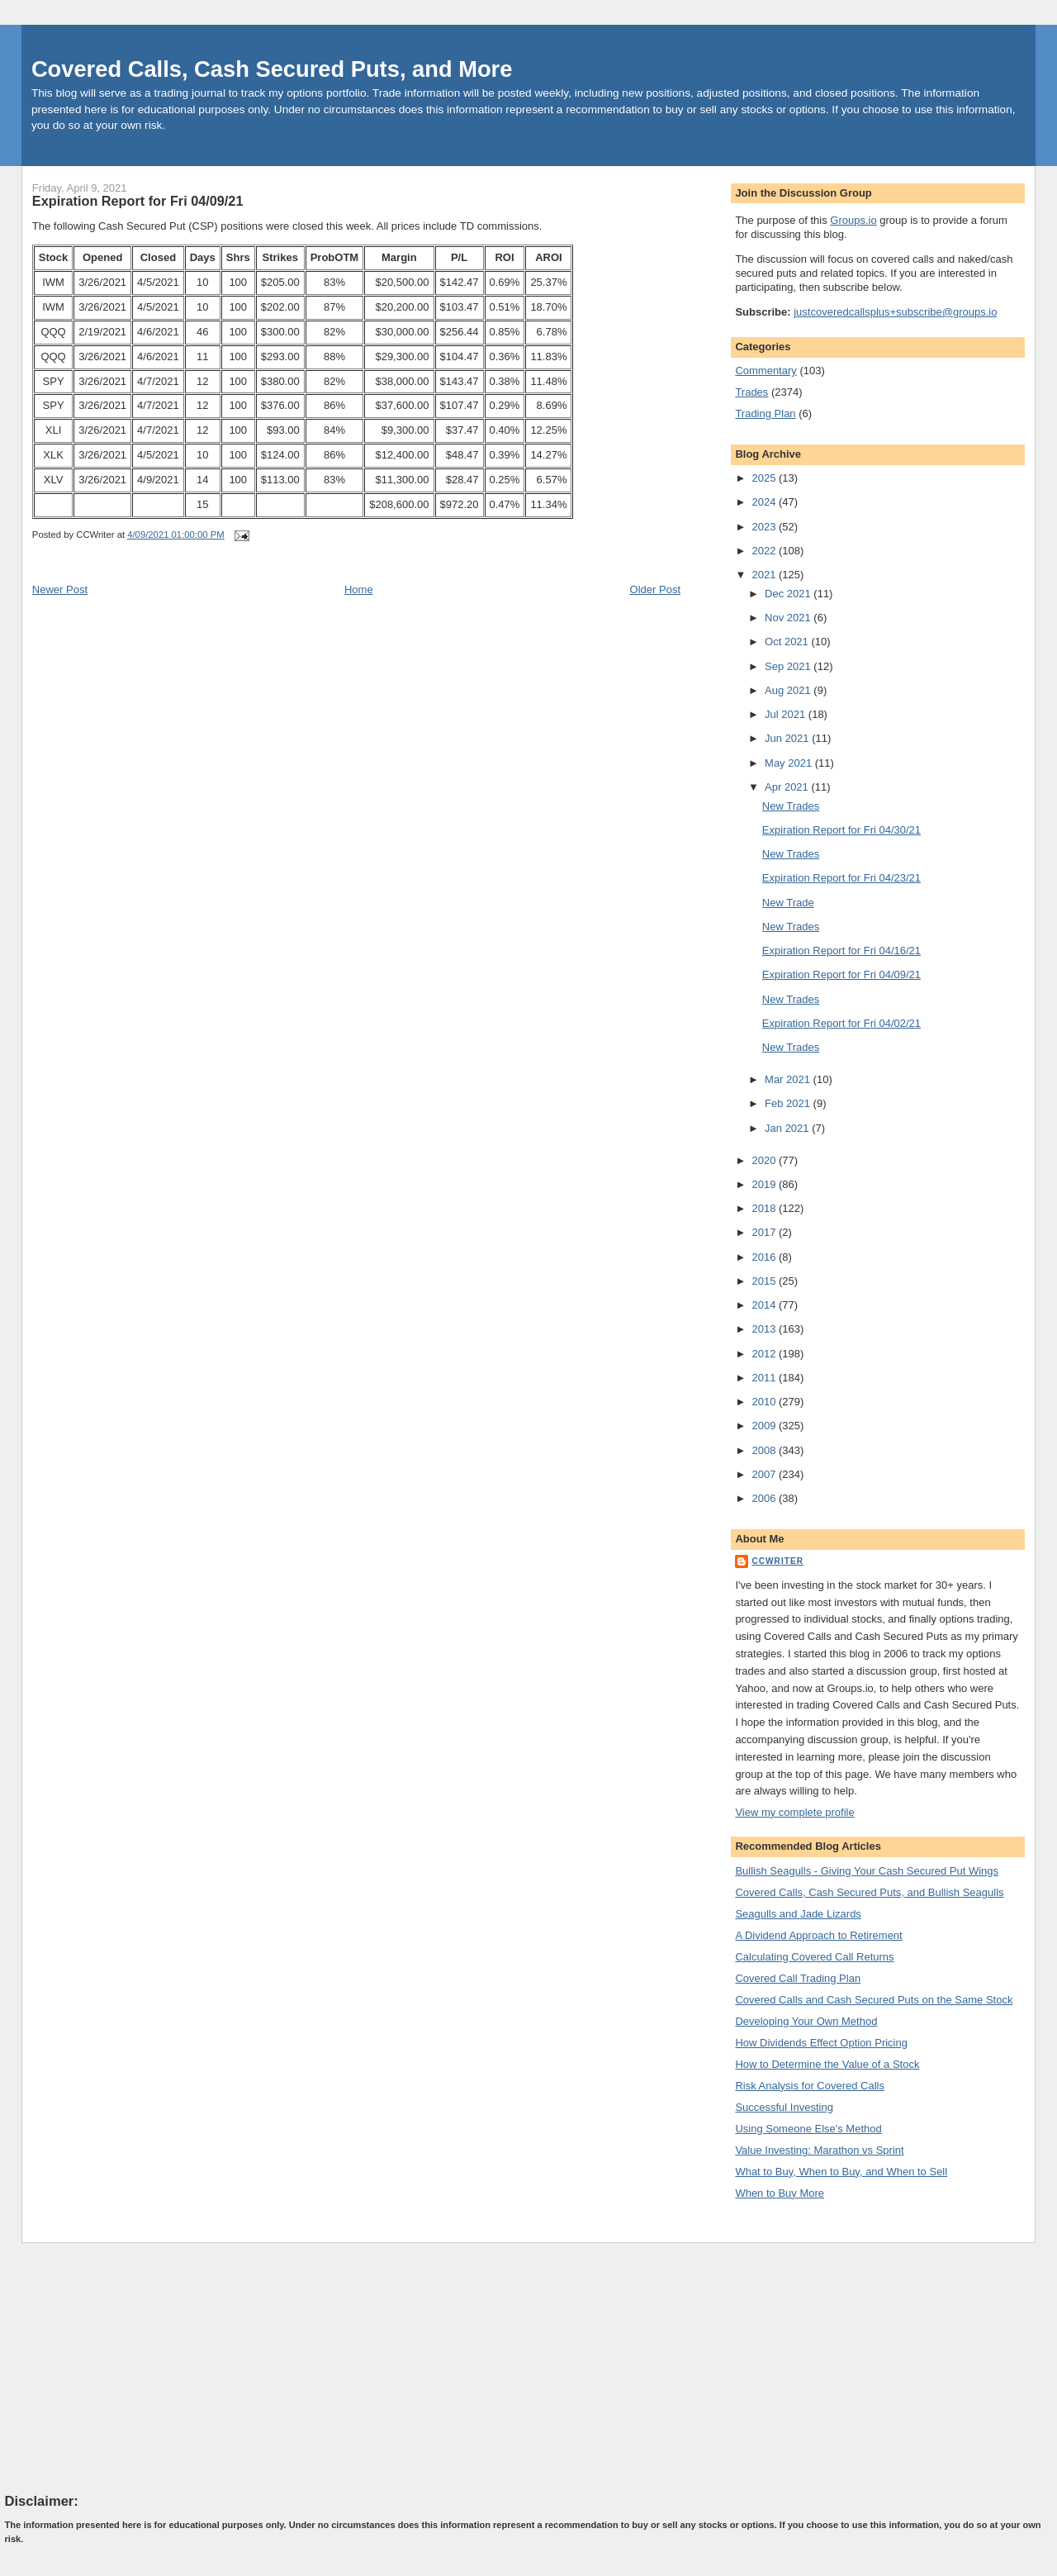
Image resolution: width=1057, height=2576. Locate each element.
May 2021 (790, 763)
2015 (765, 1281)
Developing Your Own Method (806, 2021)
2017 (765, 1232)
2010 (765, 1401)
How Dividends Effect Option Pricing (821, 2043)
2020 (765, 1160)
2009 (765, 1425)
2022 (765, 550)
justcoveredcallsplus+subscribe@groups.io (895, 312)
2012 (765, 1353)
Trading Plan (765, 413)
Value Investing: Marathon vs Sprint (819, 2150)
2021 (765, 574)
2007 (765, 1474)
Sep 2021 (789, 666)
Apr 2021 (788, 787)
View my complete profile (794, 1812)
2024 (765, 502)
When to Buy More (779, 2193)
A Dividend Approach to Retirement (818, 1935)
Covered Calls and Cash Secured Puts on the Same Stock (873, 2000)
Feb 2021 (789, 1103)
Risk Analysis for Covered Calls (809, 2085)
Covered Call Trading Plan (797, 1978)
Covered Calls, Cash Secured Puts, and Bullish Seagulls (869, 1892)
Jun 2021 (788, 738)
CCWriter (777, 1561)
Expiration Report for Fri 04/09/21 (138, 200)
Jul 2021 (786, 714)
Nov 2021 (789, 617)
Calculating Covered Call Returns (814, 1957)
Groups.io (853, 220)
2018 (765, 1208)
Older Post (655, 589)
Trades (751, 392)
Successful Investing (784, 2107)
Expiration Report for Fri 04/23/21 (841, 878)
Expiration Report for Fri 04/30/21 (841, 830)
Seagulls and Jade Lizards (798, 1914)
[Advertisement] (129, 2367)
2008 (765, 1450)
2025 (765, 478)
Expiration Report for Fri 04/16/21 (841, 950)
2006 (765, 1498)
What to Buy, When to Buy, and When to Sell (841, 2171)
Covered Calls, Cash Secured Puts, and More (272, 69)
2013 (765, 1329)
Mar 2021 (789, 1079)
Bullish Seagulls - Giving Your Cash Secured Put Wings (866, 1871)
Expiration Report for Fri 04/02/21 (841, 1023)
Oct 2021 (788, 641)
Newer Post (60, 589)
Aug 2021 (789, 690)
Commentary (765, 370)
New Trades (790, 806)
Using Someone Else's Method (808, 2128)
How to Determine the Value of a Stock (827, 2064)
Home (358, 589)
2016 (765, 1257)
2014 (765, 1305)
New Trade (788, 902)
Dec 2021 (789, 593)
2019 (765, 1184)
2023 (765, 526)
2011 (765, 1377)
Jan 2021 (788, 1128)
